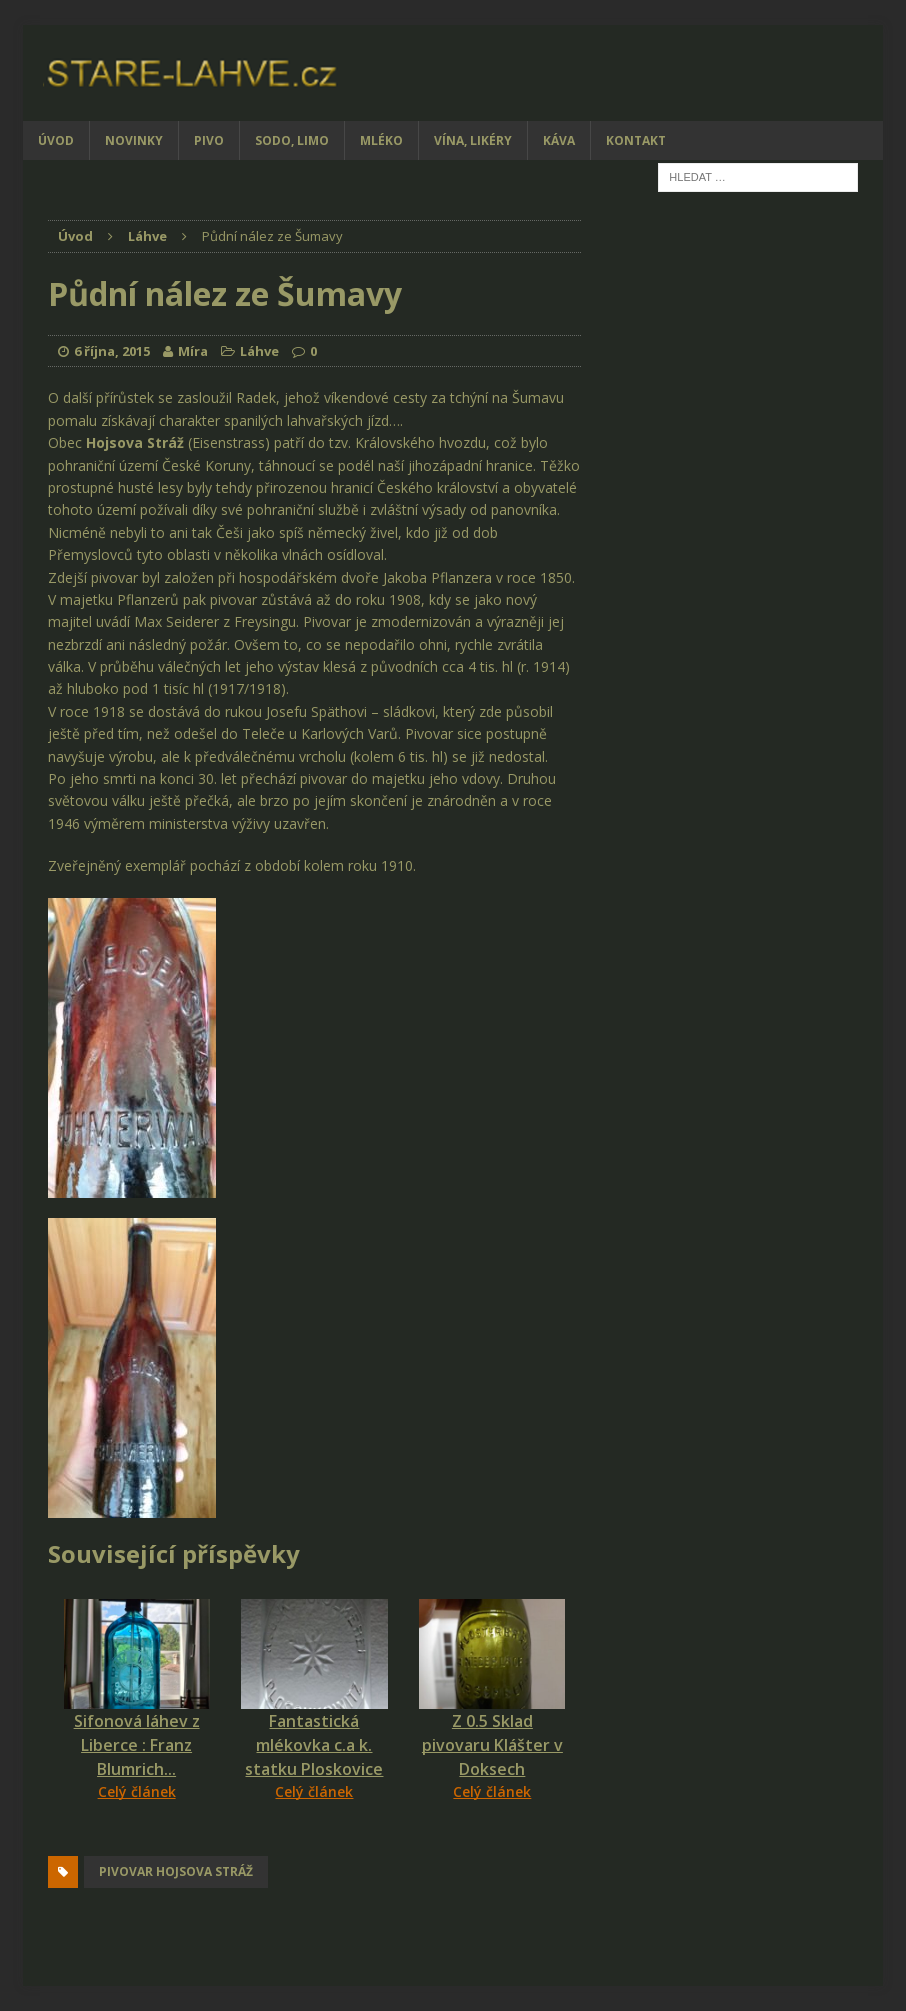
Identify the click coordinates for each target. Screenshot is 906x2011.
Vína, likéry (473, 140)
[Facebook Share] (51, 1840)
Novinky (134, 140)
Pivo (209, 140)
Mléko (381, 140)
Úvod (56, 140)
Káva (559, 140)
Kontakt (636, 140)
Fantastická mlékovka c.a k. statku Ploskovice (314, 1745)
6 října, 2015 (112, 351)
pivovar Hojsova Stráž (176, 1871)
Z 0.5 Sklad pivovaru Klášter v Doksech (492, 1745)
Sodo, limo (292, 140)
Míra (193, 351)
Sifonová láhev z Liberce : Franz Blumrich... (137, 1745)
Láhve (259, 351)
